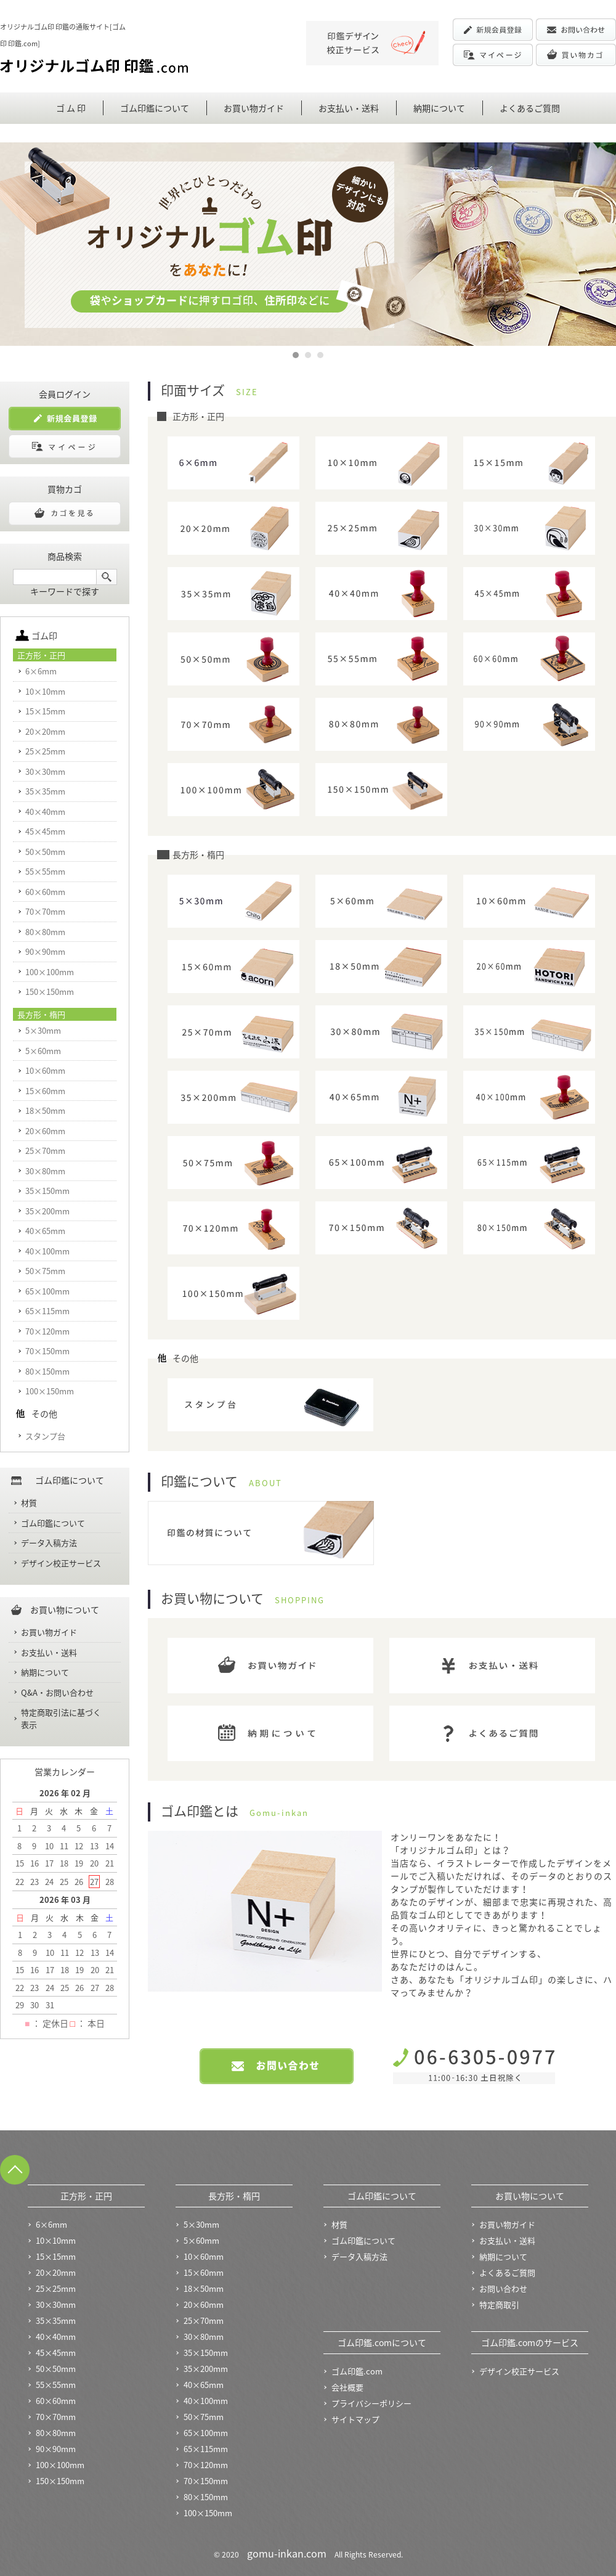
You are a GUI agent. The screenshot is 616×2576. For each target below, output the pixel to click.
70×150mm (47, 1351)
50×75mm (45, 1271)
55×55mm (45, 871)
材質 (29, 1502)
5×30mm (43, 1030)
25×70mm (45, 1150)
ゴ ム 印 (71, 108)
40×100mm (47, 1251)
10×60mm (45, 1070)
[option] (308, 244)
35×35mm (45, 791)
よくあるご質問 (530, 108)
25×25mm (45, 751)
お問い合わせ (503, 2288)
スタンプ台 (45, 1436)
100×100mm (49, 972)
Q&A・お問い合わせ (57, 1692)
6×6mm (41, 671)
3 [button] (321, 352)
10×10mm (45, 691)
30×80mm (45, 1171)
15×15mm (45, 711)
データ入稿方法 (49, 1542)
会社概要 (347, 2387)
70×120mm (47, 1331)
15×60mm (45, 1091)
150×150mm (49, 991)
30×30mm (45, 771)
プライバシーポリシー (371, 2403)
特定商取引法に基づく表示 (61, 1718)
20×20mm (45, 731)
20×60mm (45, 1131)
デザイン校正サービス (61, 1563)
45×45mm (45, 831)
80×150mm (47, 1371)
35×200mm (47, 1211)
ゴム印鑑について (154, 108)
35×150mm (47, 1190)
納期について (439, 108)
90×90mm (45, 951)
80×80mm (45, 932)
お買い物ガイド (254, 108)
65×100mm (47, 1291)
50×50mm (45, 851)
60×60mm (45, 892)
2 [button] (308, 352)
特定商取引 (499, 2304)
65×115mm (47, 1311)
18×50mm (45, 1110)
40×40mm (45, 811)
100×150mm (49, 1391)
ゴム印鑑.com (357, 2371)
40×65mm (45, 1231)
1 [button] (296, 352)
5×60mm (43, 1051)
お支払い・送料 (348, 108)
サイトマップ (355, 2419)
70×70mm (45, 911)
